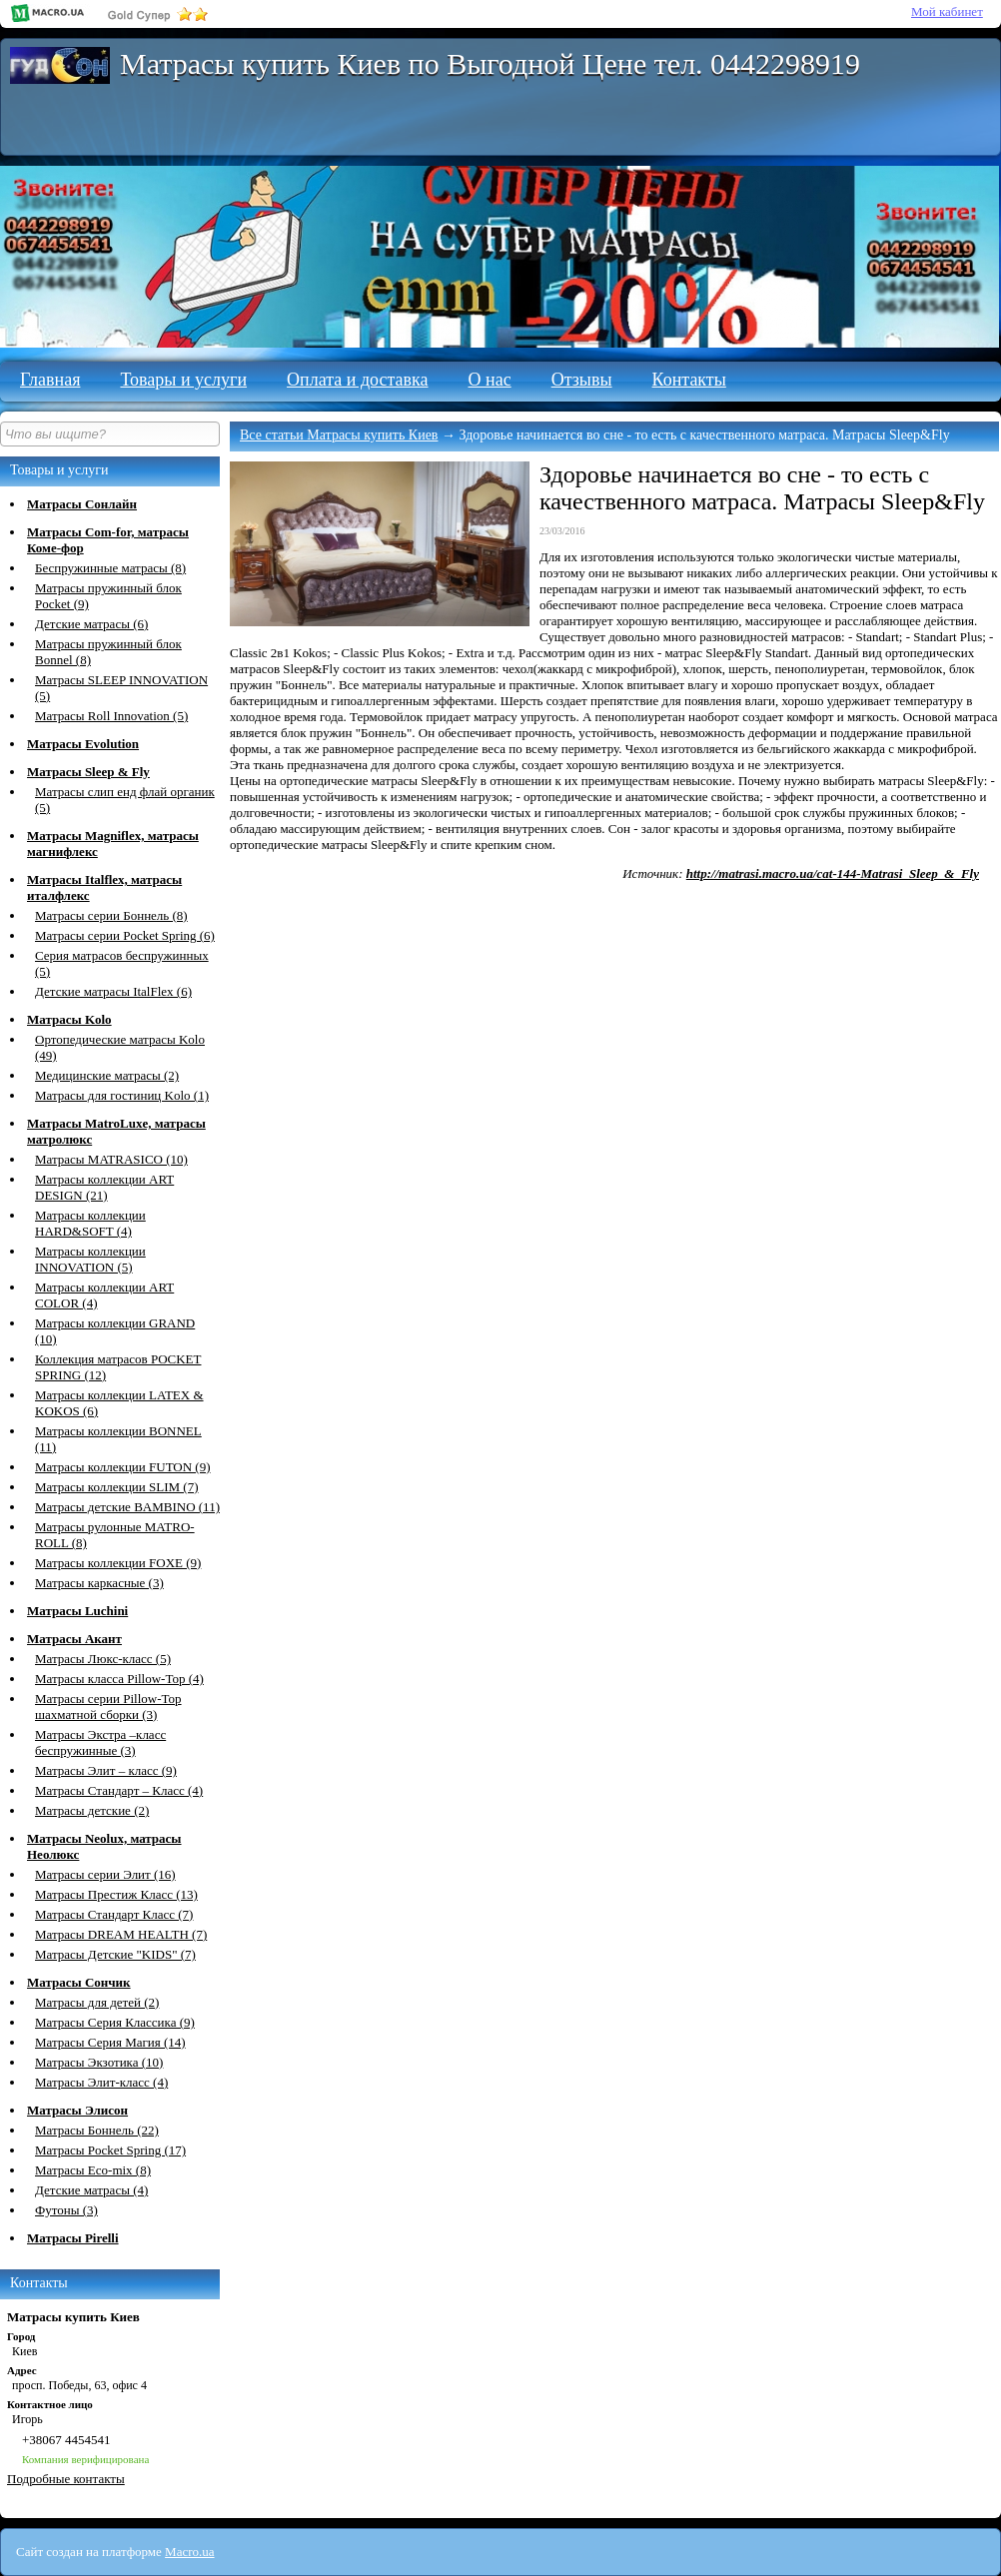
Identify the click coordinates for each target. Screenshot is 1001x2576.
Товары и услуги (183, 380)
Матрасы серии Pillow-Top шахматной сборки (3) (108, 1706)
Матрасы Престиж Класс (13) (116, 1894)
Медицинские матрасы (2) (107, 1075)
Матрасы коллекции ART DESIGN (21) (104, 1187)
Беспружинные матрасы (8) (110, 567)
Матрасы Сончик (79, 1982)
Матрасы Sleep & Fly (88, 771)
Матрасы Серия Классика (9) (115, 2022)
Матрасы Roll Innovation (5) (111, 715)
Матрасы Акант (74, 1638)
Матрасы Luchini (77, 1610)
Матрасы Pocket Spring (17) (110, 2150)
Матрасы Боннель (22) (97, 2130)
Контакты (689, 380)
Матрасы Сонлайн (82, 503)
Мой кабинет (947, 11)
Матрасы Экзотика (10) (99, 2062)
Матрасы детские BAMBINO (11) (127, 1506)
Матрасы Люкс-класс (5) (103, 1658)
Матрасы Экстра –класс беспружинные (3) (100, 1742)
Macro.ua (189, 2551)
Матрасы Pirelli (73, 2237)
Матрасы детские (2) (92, 1810)
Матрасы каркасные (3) (99, 1582)
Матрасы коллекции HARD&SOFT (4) (90, 1223)
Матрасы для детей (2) (97, 2002)
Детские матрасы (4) (91, 2189)
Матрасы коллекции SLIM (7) (117, 1486)
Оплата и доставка (357, 380)
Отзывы (581, 380)
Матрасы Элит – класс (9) (106, 1770)
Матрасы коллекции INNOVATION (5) (90, 1259)
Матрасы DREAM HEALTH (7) (121, 1934)
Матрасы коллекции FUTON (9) (123, 1466)
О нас (490, 380)
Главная (50, 380)
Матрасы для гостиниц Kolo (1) (122, 1095)
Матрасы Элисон (77, 2110)
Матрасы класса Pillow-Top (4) (119, 1678)
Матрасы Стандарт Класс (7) (114, 1914)
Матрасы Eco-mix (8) (93, 2169)
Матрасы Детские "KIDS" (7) (115, 1954)
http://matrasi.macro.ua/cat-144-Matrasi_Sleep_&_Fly (832, 873)
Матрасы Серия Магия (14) (110, 2042)
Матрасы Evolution (83, 743)
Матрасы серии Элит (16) (105, 1874)
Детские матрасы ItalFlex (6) (113, 991)
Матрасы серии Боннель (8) (111, 915)
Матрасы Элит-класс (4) (101, 2082)
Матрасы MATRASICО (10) (111, 1159)
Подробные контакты (66, 2478)
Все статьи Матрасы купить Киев (339, 435)
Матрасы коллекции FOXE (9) (118, 1562)
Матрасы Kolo (69, 1019)
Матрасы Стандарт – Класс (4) (119, 1790)
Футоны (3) (66, 2209)
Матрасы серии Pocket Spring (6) (125, 935)
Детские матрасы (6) (91, 623)
